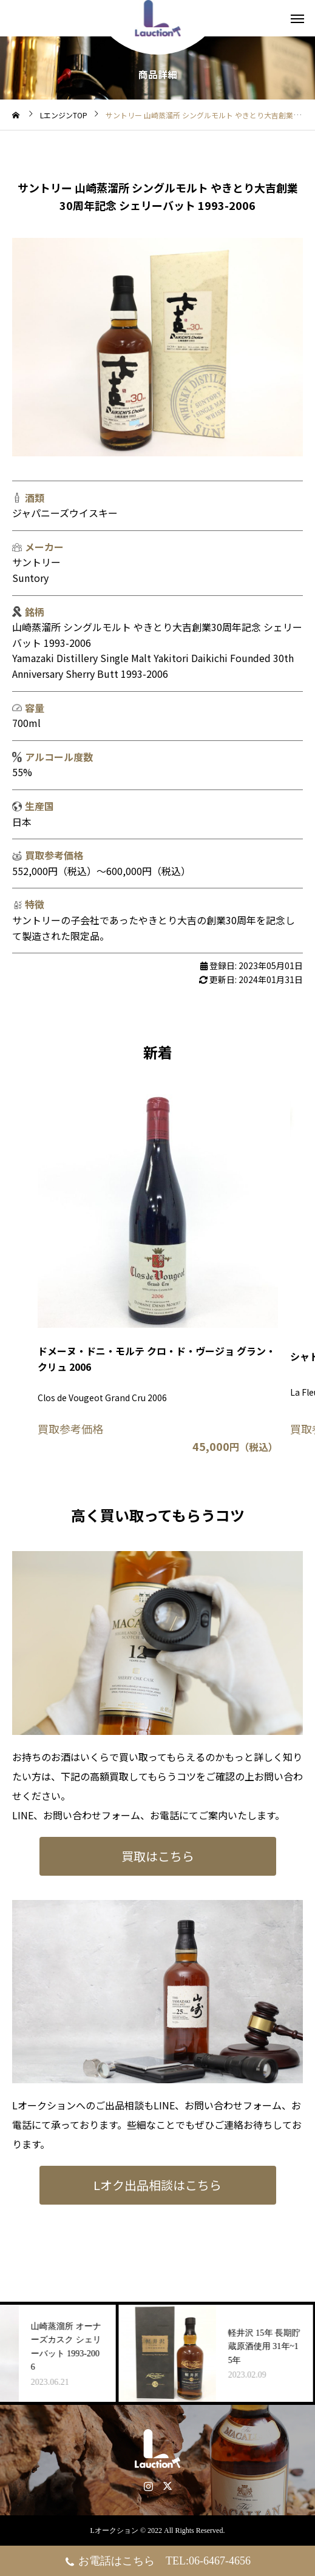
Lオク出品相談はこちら (157, 2185)
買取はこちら (157, 1856)
